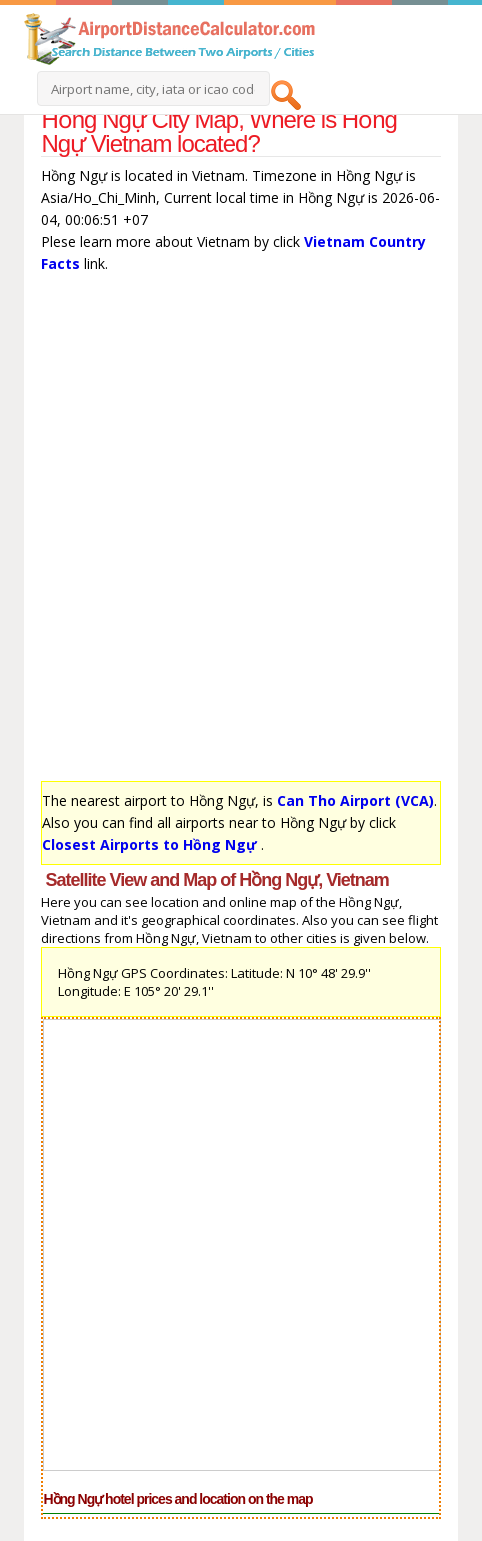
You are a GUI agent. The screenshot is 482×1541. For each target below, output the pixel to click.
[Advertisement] (241, 532)
